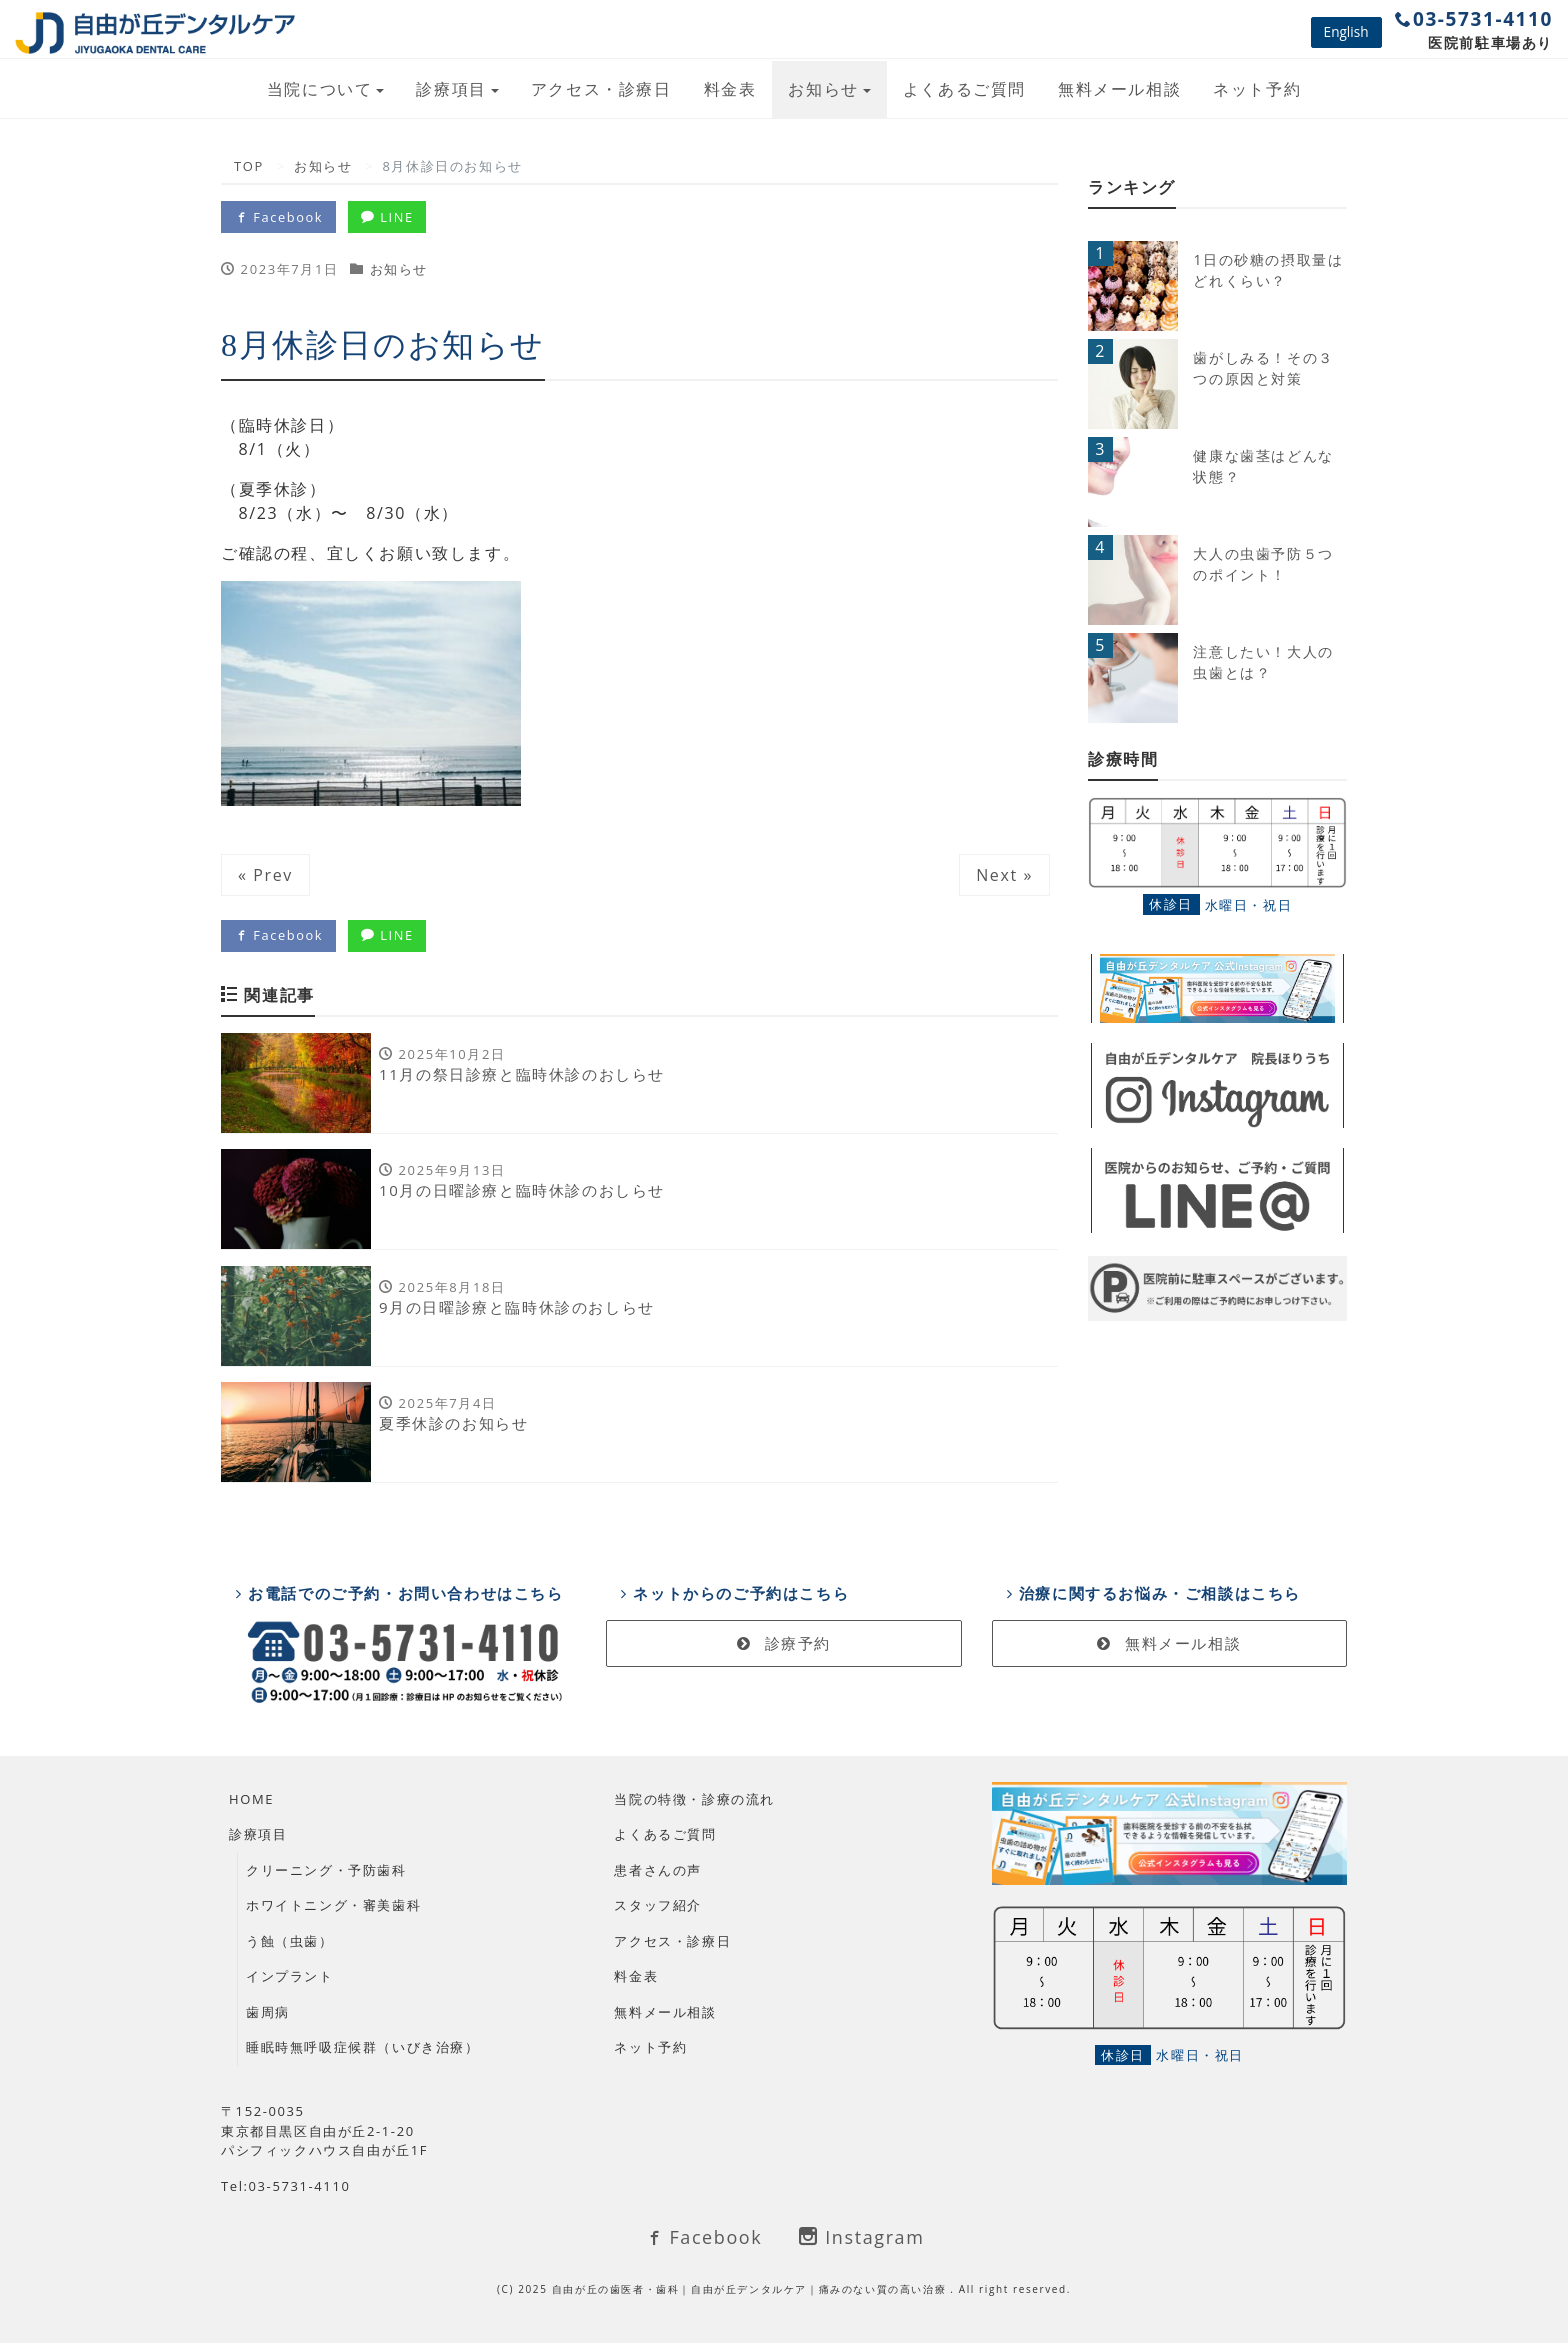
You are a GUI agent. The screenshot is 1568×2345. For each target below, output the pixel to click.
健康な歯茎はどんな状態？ (1263, 466)
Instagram (861, 2239)
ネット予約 (1257, 89)
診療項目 (451, 89)
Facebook (279, 217)
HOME (251, 1801)
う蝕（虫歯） (290, 1943)
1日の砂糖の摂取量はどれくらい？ (1268, 270)
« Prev (265, 875)
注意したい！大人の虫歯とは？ (1263, 662)
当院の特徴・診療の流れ (694, 1801)
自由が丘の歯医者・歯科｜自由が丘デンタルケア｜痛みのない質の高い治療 (751, 2291)
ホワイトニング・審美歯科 (333, 1908)
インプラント (290, 1979)
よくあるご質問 (964, 89)
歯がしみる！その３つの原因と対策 (1263, 368)
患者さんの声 (658, 1872)
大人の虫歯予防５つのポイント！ (1263, 564)
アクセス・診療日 (601, 89)
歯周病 (268, 2014)
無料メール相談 (1119, 89)
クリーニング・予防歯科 (326, 1872)
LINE (389, 217)
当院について (320, 89)
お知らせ (823, 89)
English (1346, 31)
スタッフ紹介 (658, 1908)
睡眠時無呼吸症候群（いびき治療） (363, 2050)
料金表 (730, 89)
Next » (1004, 875)
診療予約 (784, 1646)
